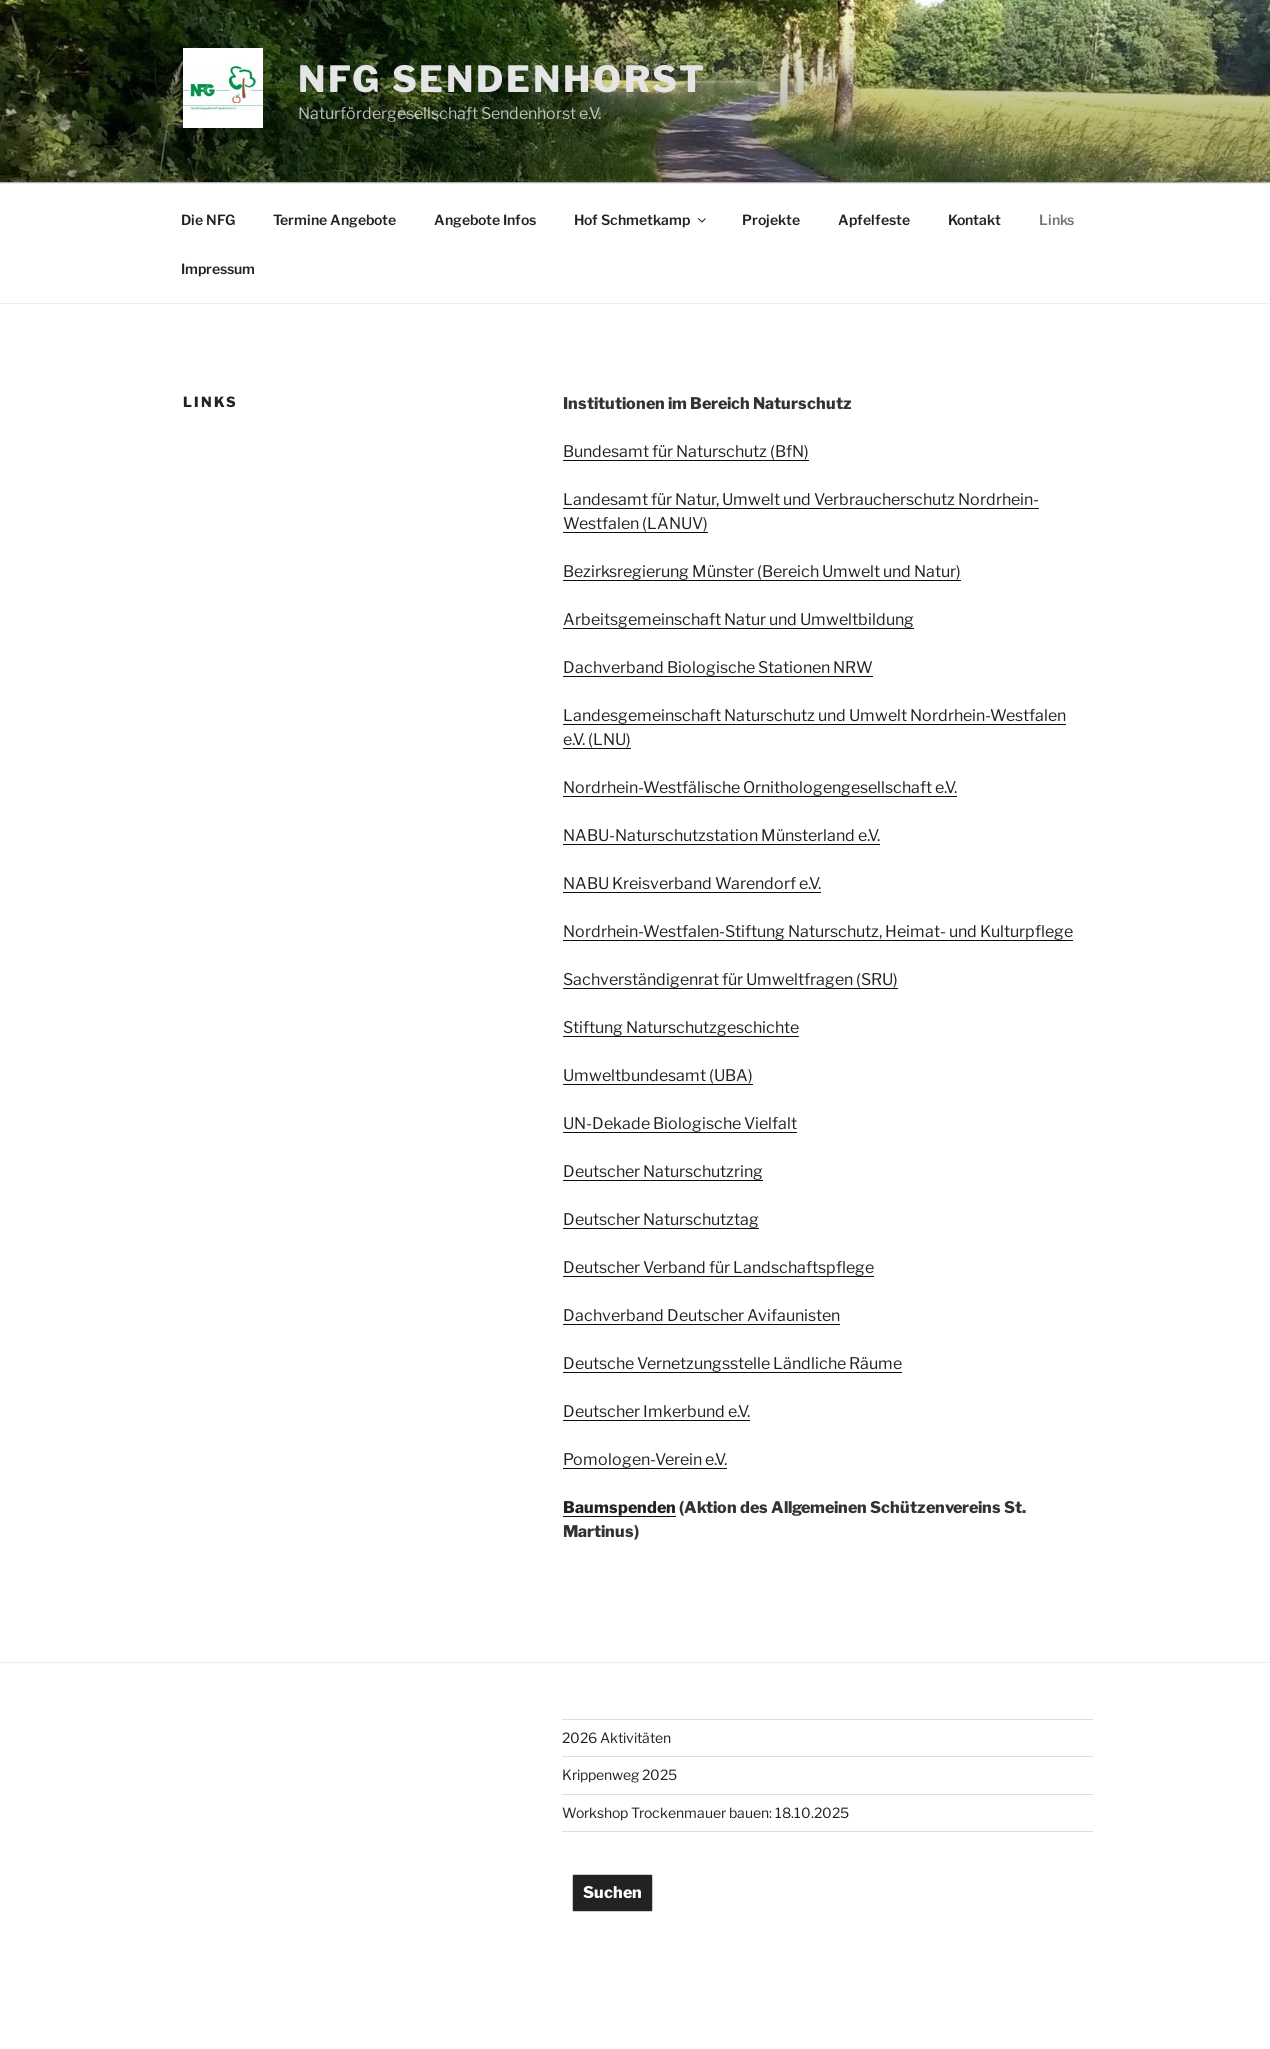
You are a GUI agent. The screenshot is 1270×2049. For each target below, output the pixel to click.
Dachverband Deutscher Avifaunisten (701, 1315)
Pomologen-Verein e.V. (645, 1459)
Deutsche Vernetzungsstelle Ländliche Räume (732, 1363)
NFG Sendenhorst (502, 79)
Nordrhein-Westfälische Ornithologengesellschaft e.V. (760, 787)
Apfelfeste (874, 219)
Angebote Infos (485, 219)
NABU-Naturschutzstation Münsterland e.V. (721, 835)
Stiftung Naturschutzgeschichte (681, 1027)
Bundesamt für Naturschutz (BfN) (686, 451)
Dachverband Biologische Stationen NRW (718, 667)
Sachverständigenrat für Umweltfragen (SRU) (730, 979)
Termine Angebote (334, 219)
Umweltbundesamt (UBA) (658, 1075)
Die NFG (208, 219)
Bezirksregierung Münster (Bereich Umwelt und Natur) (762, 571)
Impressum (218, 268)
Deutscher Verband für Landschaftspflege (718, 1267)
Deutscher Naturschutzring (663, 1171)
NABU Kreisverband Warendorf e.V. (692, 883)
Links (1056, 219)
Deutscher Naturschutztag (661, 1219)
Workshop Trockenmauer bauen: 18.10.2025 (705, 1812)
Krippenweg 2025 (619, 1774)
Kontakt (974, 219)
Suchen (612, 1892)
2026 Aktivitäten (616, 1737)
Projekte (771, 219)
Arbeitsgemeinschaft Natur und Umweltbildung (738, 619)
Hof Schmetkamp (641, 219)
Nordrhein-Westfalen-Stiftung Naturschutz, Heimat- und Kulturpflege (818, 931)
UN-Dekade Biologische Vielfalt (680, 1123)
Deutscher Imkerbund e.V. (656, 1411)
